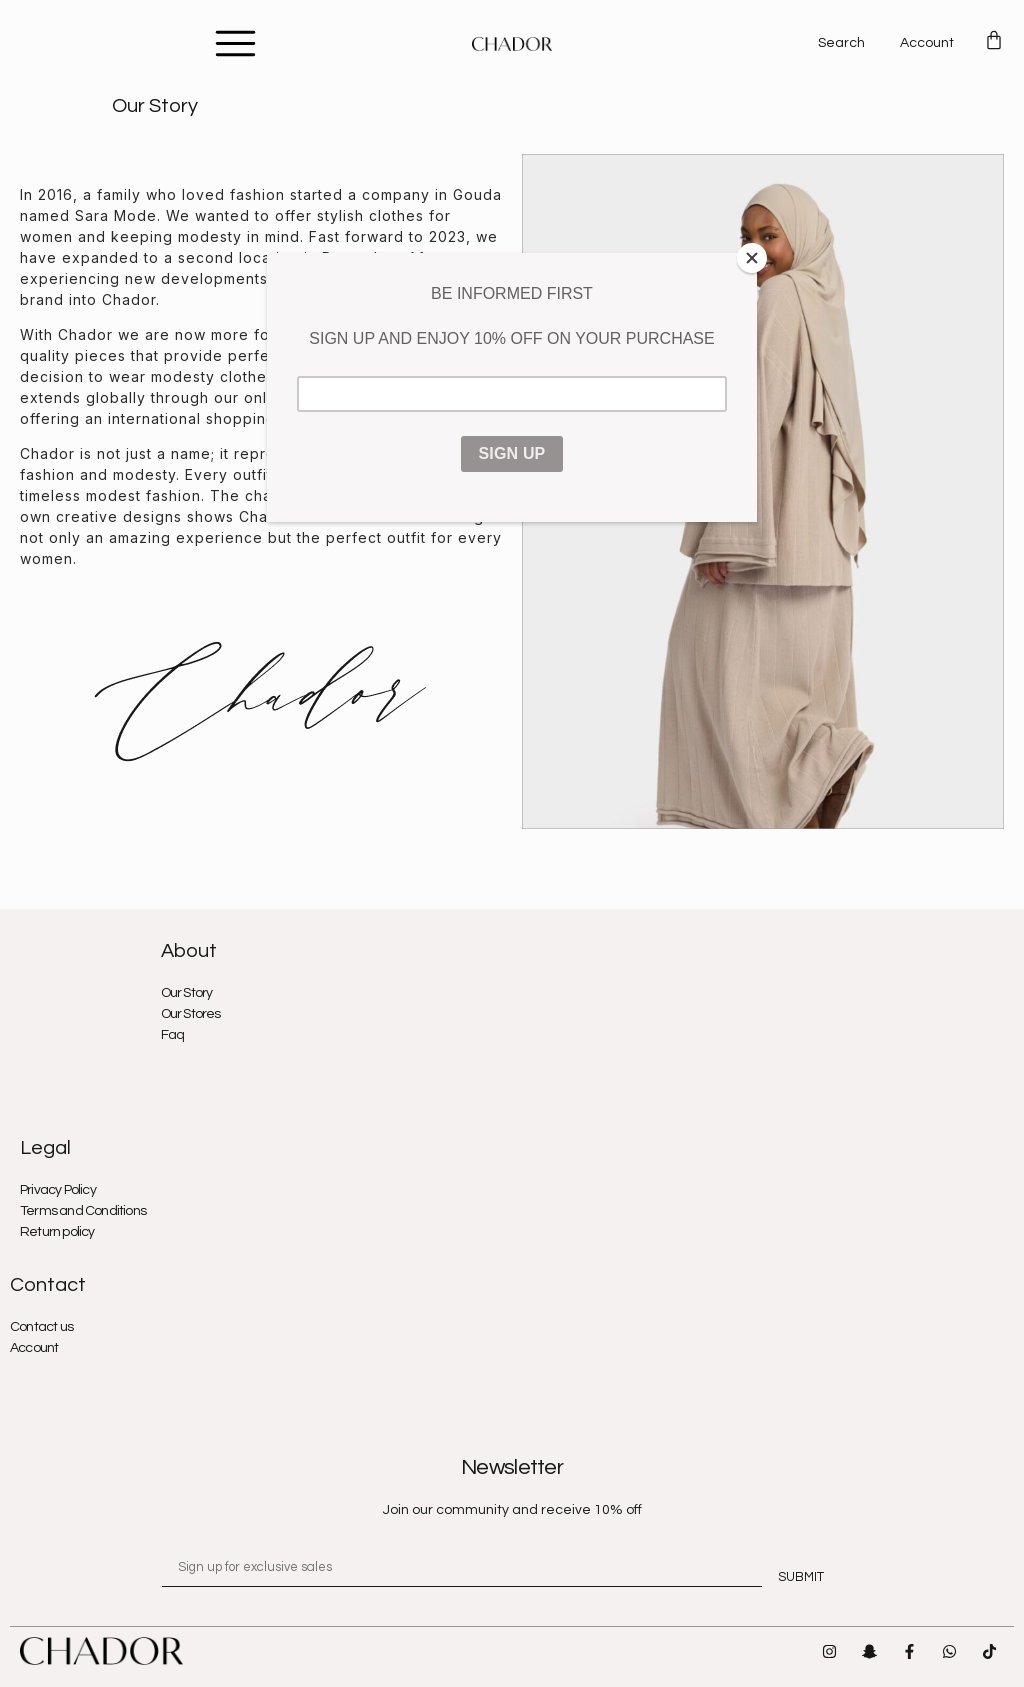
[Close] (752, 258)
